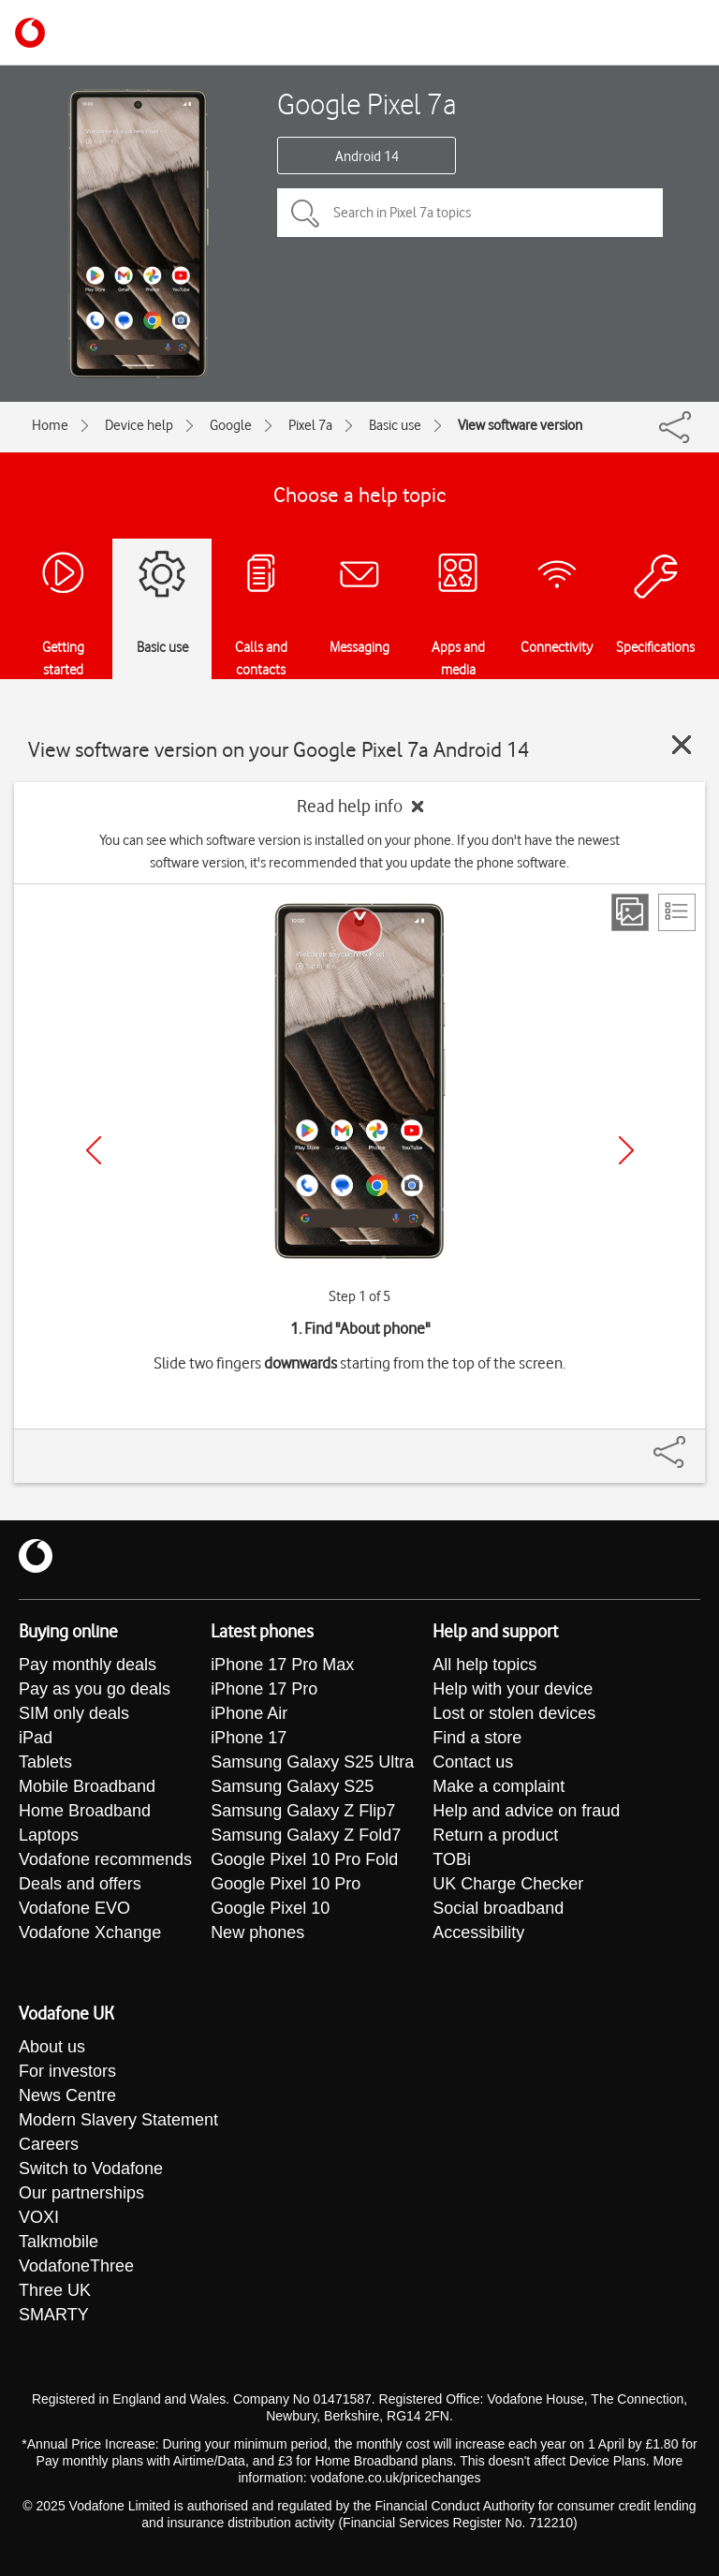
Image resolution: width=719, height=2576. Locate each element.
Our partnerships (81, 2193)
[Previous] (93, 1150)
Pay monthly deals (87, 1664)
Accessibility (478, 1932)
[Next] (626, 1150)
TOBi (452, 1859)
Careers (49, 2144)
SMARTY (54, 2314)
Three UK (55, 2290)
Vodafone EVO (74, 1908)
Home (50, 425)
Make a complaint (499, 1786)
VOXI (39, 2217)
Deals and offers (80, 1883)
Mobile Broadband (87, 1786)
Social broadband (498, 1908)
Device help (139, 425)
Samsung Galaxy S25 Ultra (312, 1762)
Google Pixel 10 (270, 1908)
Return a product (495, 1835)
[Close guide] (681, 744)
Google (231, 425)
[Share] (691, 1442)
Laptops (49, 1835)
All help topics (484, 1664)
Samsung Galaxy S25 (292, 1786)
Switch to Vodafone (91, 2168)
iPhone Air (249, 1713)
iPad (35, 1737)
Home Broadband (85, 1810)
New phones (257, 1932)
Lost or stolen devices (514, 1713)
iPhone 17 (248, 1737)
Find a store (477, 1737)
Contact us (473, 1762)
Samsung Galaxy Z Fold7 (306, 1835)
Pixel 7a (310, 425)
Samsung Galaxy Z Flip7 (303, 1810)
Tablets (45, 1762)
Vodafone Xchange (90, 1932)
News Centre (67, 2095)
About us (52, 2046)
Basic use (395, 425)
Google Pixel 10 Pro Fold (304, 1859)
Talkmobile (58, 2241)
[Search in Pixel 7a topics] (470, 212)
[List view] (677, 912)
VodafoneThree (76, 2266)
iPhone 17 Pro (264, 1689)
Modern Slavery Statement (118, 2119)
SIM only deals (74, 1713)
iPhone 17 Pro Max (282, 1664)
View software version (520, 425)
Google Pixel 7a (366, 103)
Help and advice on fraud (526, 1810)
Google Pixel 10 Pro (285, 1883)
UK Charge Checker (508, 1883)
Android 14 (367, 156)
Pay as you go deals (94, 1689)
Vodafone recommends (105, 1859)
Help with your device (513, 1689)
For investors (67, 2071)
